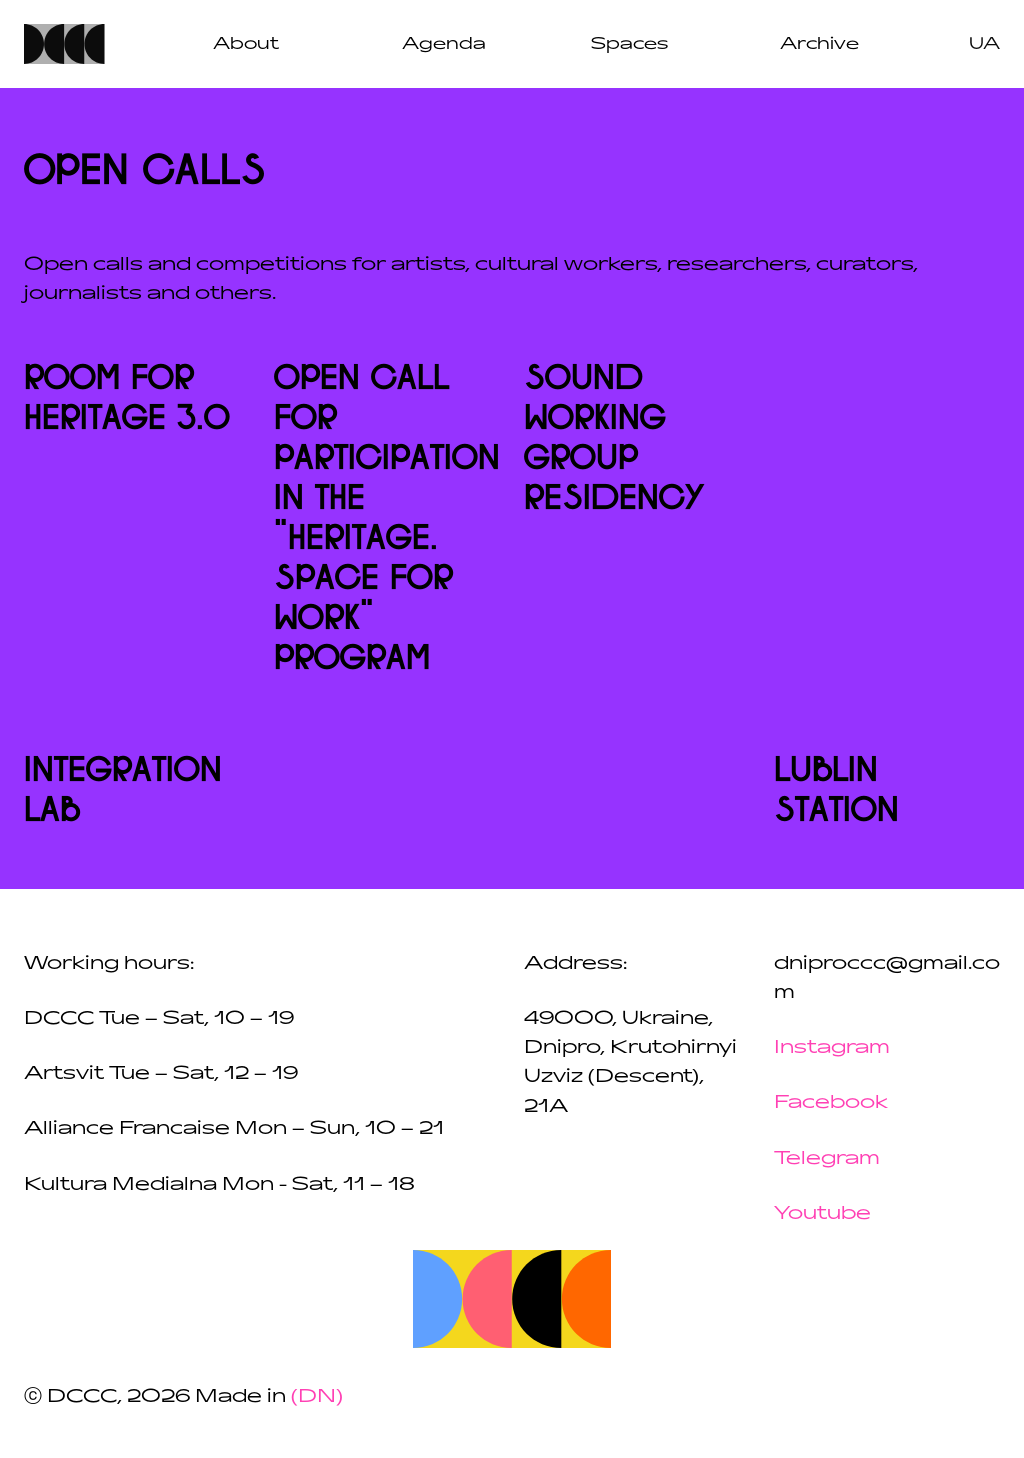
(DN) (317, 1396)
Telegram (827, 1158)
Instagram (832, 1047)
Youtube (822, 1213)
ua (984, 43)
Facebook (831, 1102)
